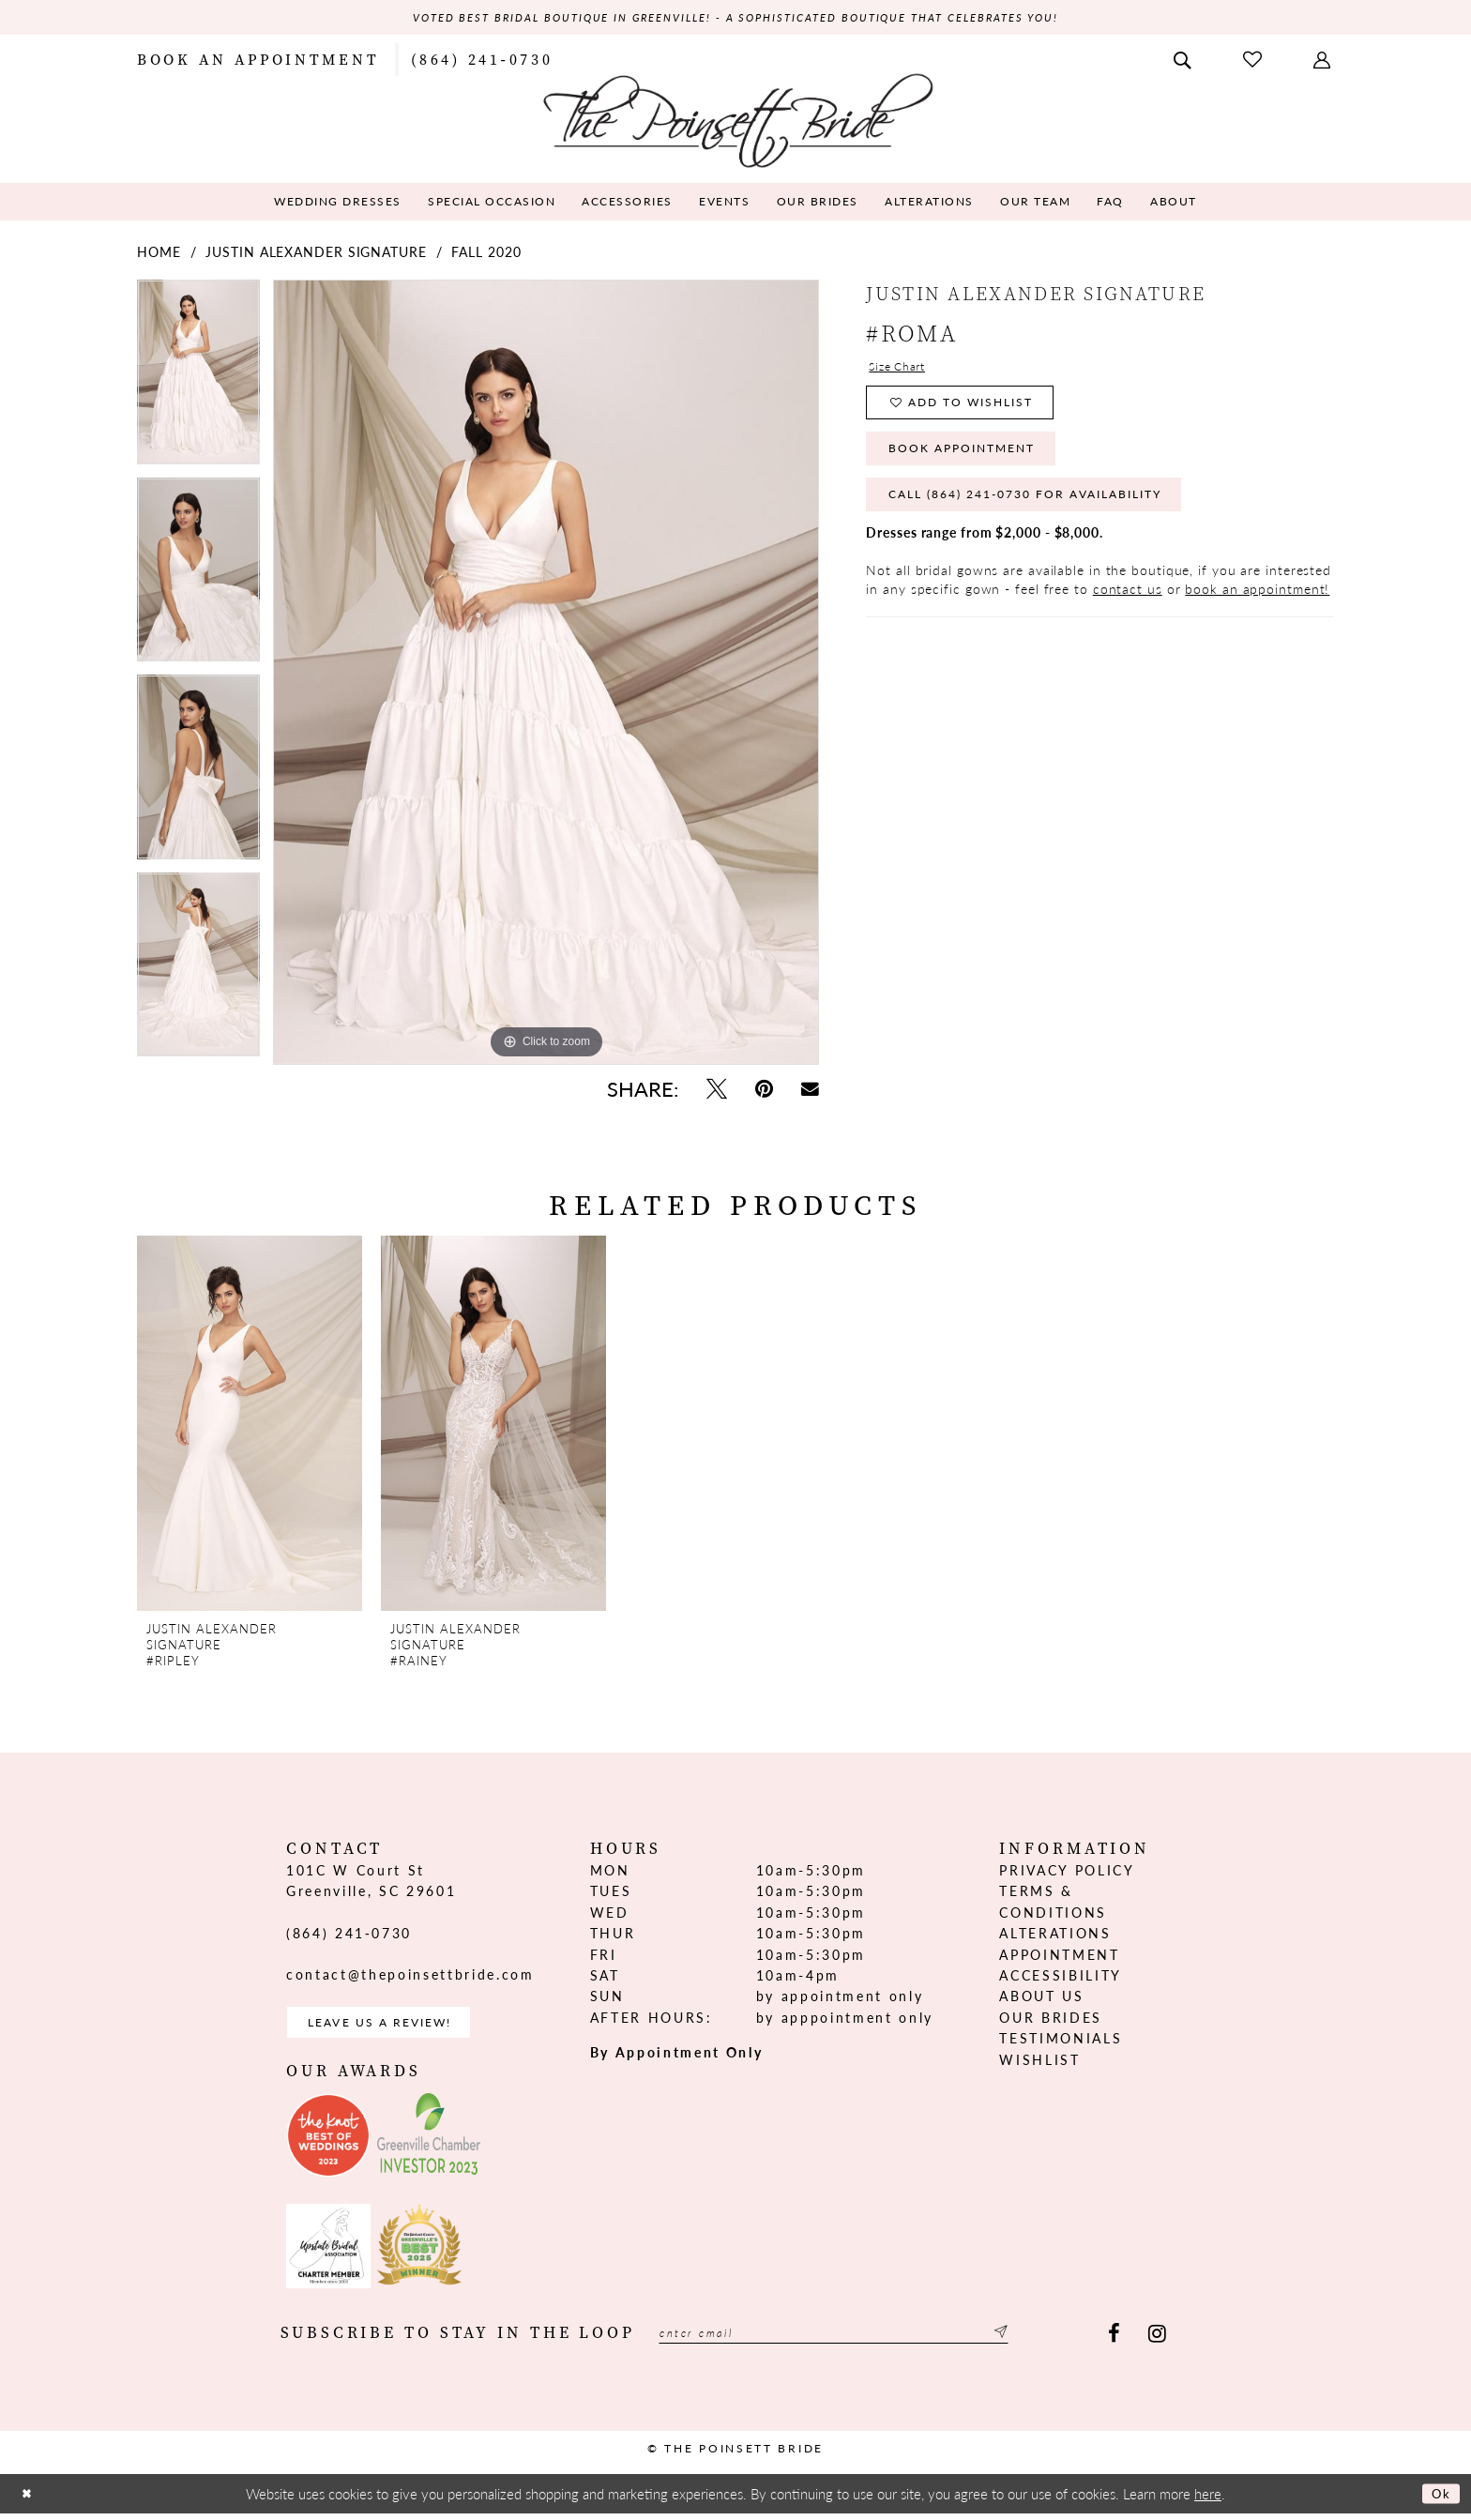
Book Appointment (977, 466)
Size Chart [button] (902, 371)
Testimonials (1060, 2040)
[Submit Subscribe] (1060, 2342)
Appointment (1059, 1956)
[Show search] (1184, 60)
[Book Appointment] (258, 60)
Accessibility (1060, 1977)
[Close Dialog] (29, 2500)
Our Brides (1050, 2019)
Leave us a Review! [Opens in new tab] (395, 2027)
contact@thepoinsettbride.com (410, 1976)
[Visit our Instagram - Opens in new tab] (1157, 2342)
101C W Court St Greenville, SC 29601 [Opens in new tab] (371, 1883)
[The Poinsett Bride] (736, 120)
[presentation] (249, 1426)
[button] (1323, 60)
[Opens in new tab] (328, 2144)
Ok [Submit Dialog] (1438, 2501)
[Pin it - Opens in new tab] (764, 1090)
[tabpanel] (198, 381)
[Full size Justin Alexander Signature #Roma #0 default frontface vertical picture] (546, 674)
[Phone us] (482, 60)
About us (1041, 1998)
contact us (1127, 616)
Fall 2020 (486, 254)
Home (159, 254)
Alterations (1055, 1935)
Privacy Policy (1066, 1872)
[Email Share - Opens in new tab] (810, 1090)
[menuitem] (258, 60)
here (1207, 2501)
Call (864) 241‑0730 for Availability (1052, 519)
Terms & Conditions (1053, 1903)
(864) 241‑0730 (349, 1934)
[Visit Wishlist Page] (1254, 60)
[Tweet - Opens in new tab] (716, 1090)
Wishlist (1039, 2061)
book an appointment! (1257, 616)
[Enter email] (865, 2342)
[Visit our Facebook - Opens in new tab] (1114, 2342)
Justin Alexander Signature (315, 254)
